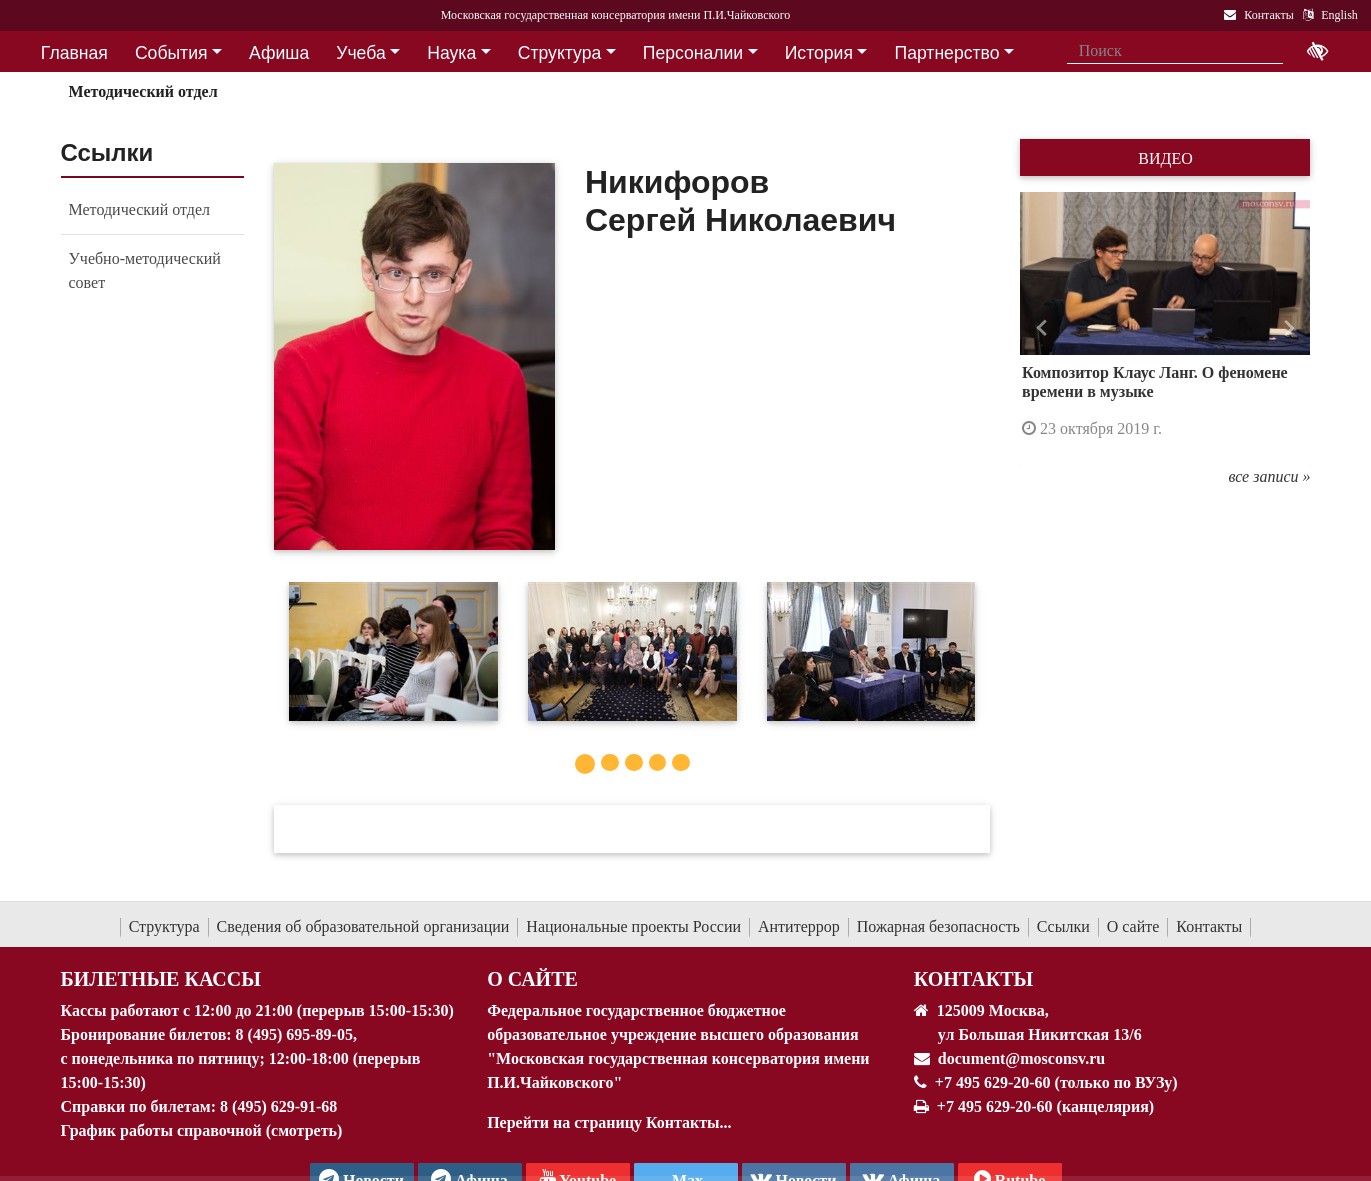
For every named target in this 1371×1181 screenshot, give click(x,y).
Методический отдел (142, 91)
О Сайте (532, 979)
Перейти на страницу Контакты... (609, 1122)
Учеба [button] (360, 53)
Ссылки (1063, 926)
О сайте (1133, 926)
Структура (164, 926)
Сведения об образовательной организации (363, 926)
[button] (1042, 329)
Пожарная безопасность (938, 926)
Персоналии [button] (693, 53)
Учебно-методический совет (145, 270)
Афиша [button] (279, 53)
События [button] (171, 53)
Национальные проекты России (633, 926)
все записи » (1269, 476)
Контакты (1209, 926)
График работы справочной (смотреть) (202, 1130)
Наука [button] (451, 53)
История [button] (819, 53)
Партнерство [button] (947, 53)
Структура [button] (559, 53)
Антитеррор (799, 926)
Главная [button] (74, 53)
